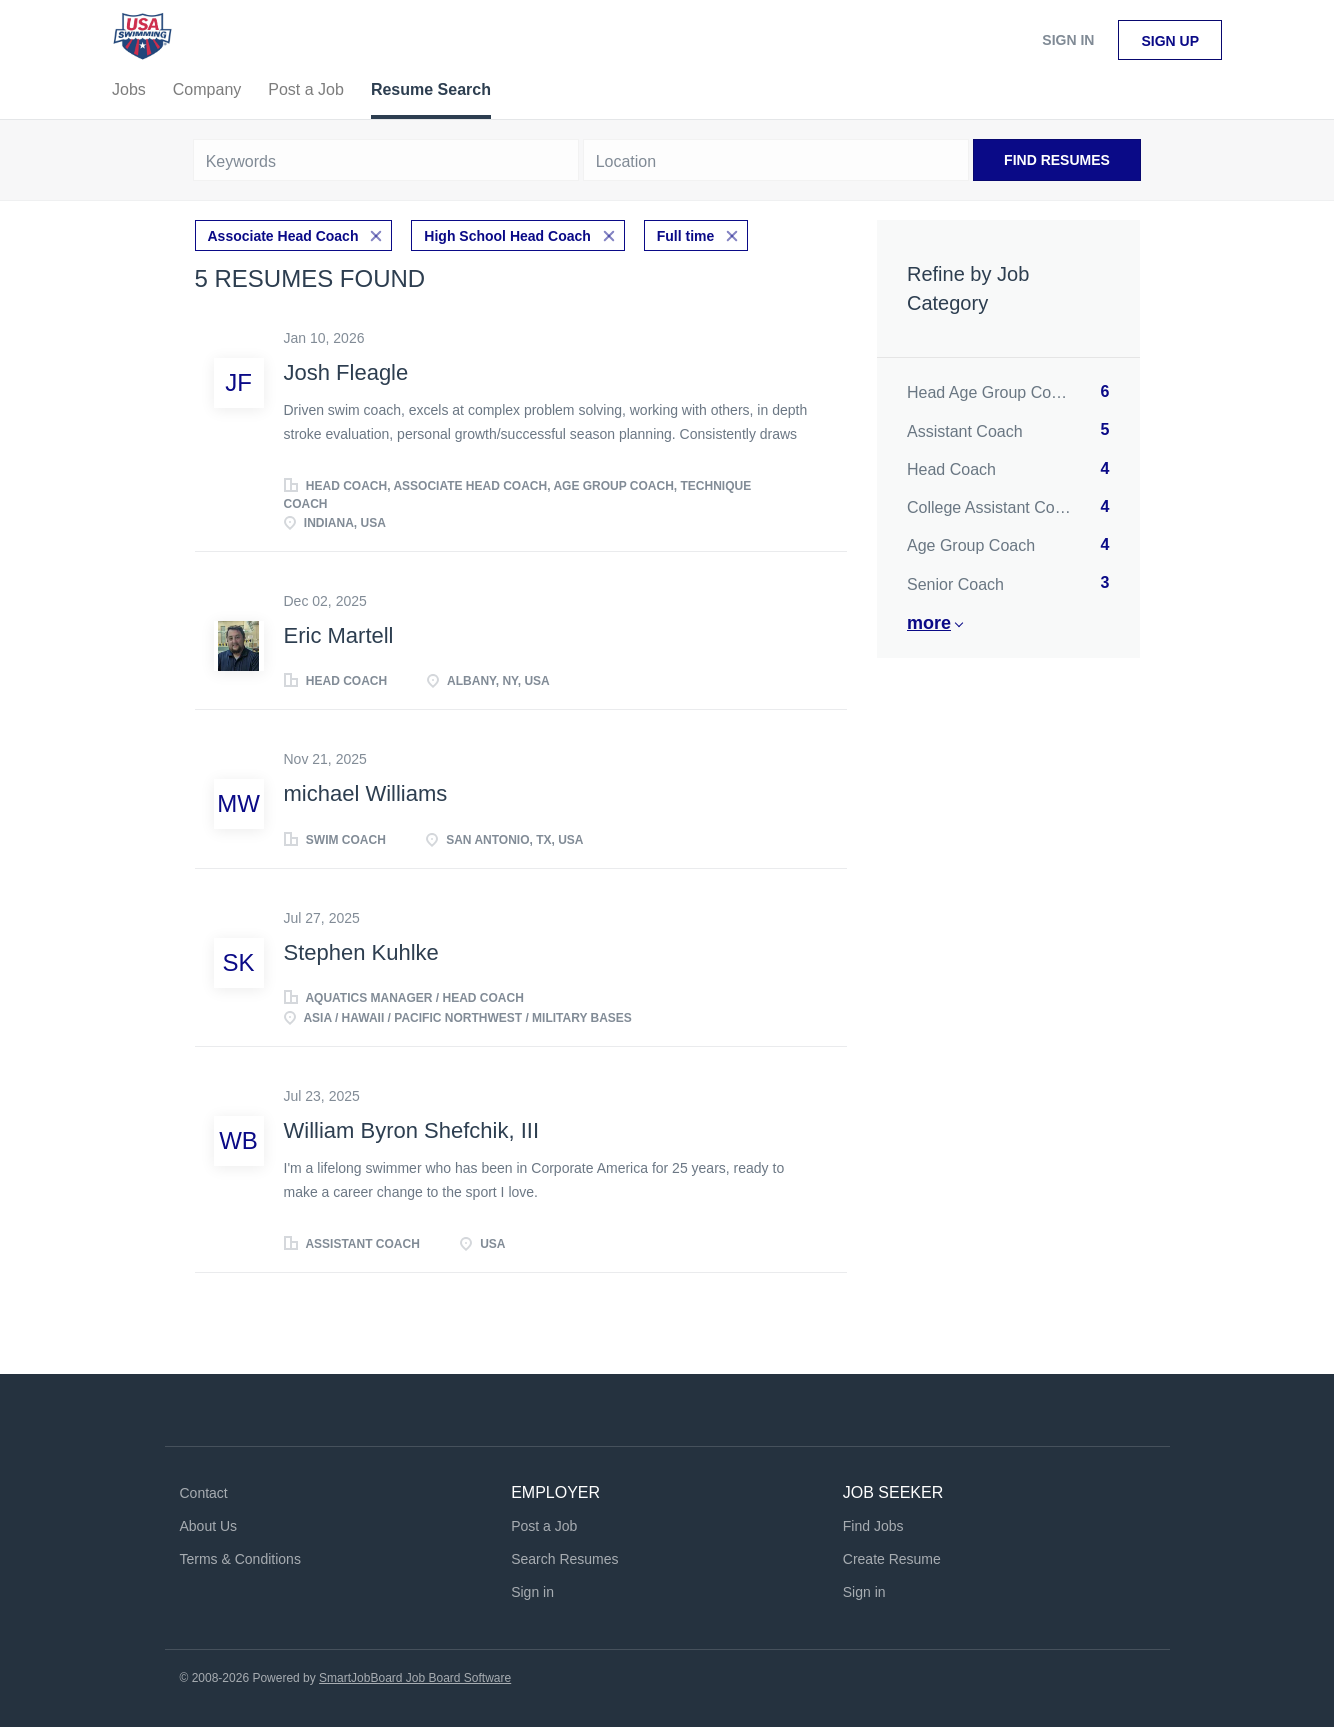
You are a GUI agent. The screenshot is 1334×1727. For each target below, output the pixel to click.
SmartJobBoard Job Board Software (415, 1678)
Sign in (1068, 40)
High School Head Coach (507, 236)
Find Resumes (1057, 160)
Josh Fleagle (346, 372)
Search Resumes (564, 1559)
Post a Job (544, 1526)
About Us (209, 1526)
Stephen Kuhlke (361, 952)
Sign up (1170, 41)
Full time (686, 236)
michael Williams (366, 793)
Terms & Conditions (240, 1559)
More (929, 623)
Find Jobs (873, 1526)
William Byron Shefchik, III (412, 1130)
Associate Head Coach (283, 236)
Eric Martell (339, 635)
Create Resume (892, 1559)
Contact (204, 1493)
